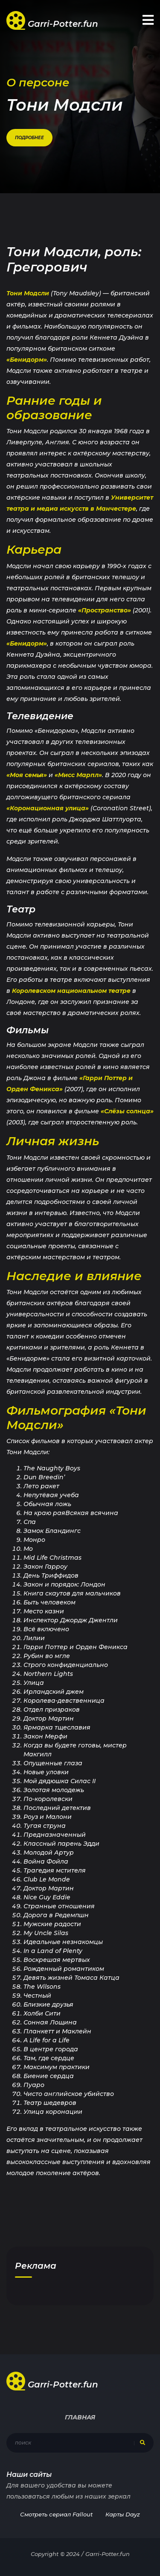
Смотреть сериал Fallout (56, 2514)
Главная (80, 2417)
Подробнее (29, 137)
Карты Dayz (122, 2514)
